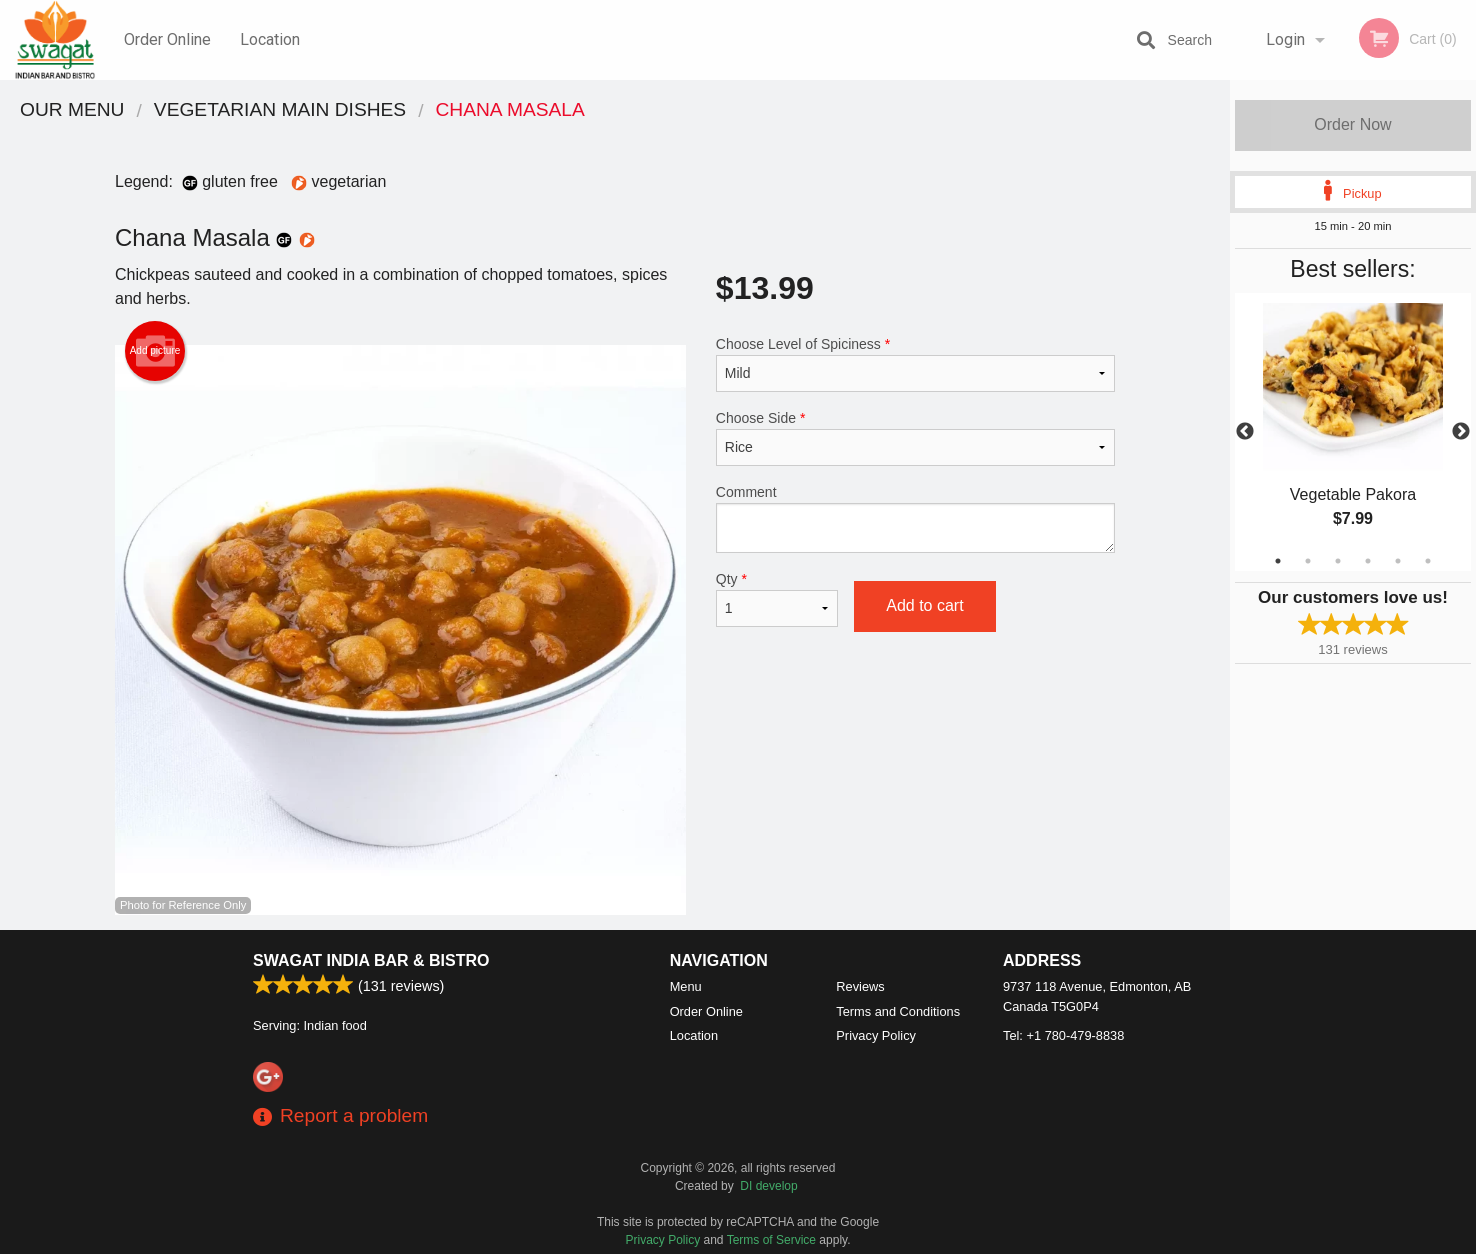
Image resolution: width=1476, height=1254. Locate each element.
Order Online (167, 39)
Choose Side (915, 438)
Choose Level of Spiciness (915, 364)
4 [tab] (1368, 561)
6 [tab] (1428, 561)
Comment (915, 518)
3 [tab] (1338, 561)
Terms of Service (771, 1240)
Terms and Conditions (898, 1011)
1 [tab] (1278, 561)
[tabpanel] (1353, 432)
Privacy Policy (876, 1035)
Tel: (1063, 1035)
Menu (686, 986)
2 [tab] (1308, 561)
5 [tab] (1398, 561)
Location (270, 39)
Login (1285, 39)
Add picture (155, 351)
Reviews (860, 986)
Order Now (1352, 124)
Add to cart (924, 605)
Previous (1245, 432)
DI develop (768, 1186)
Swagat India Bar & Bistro (371, 960)
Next (1461, 432)
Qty (777, 599)
